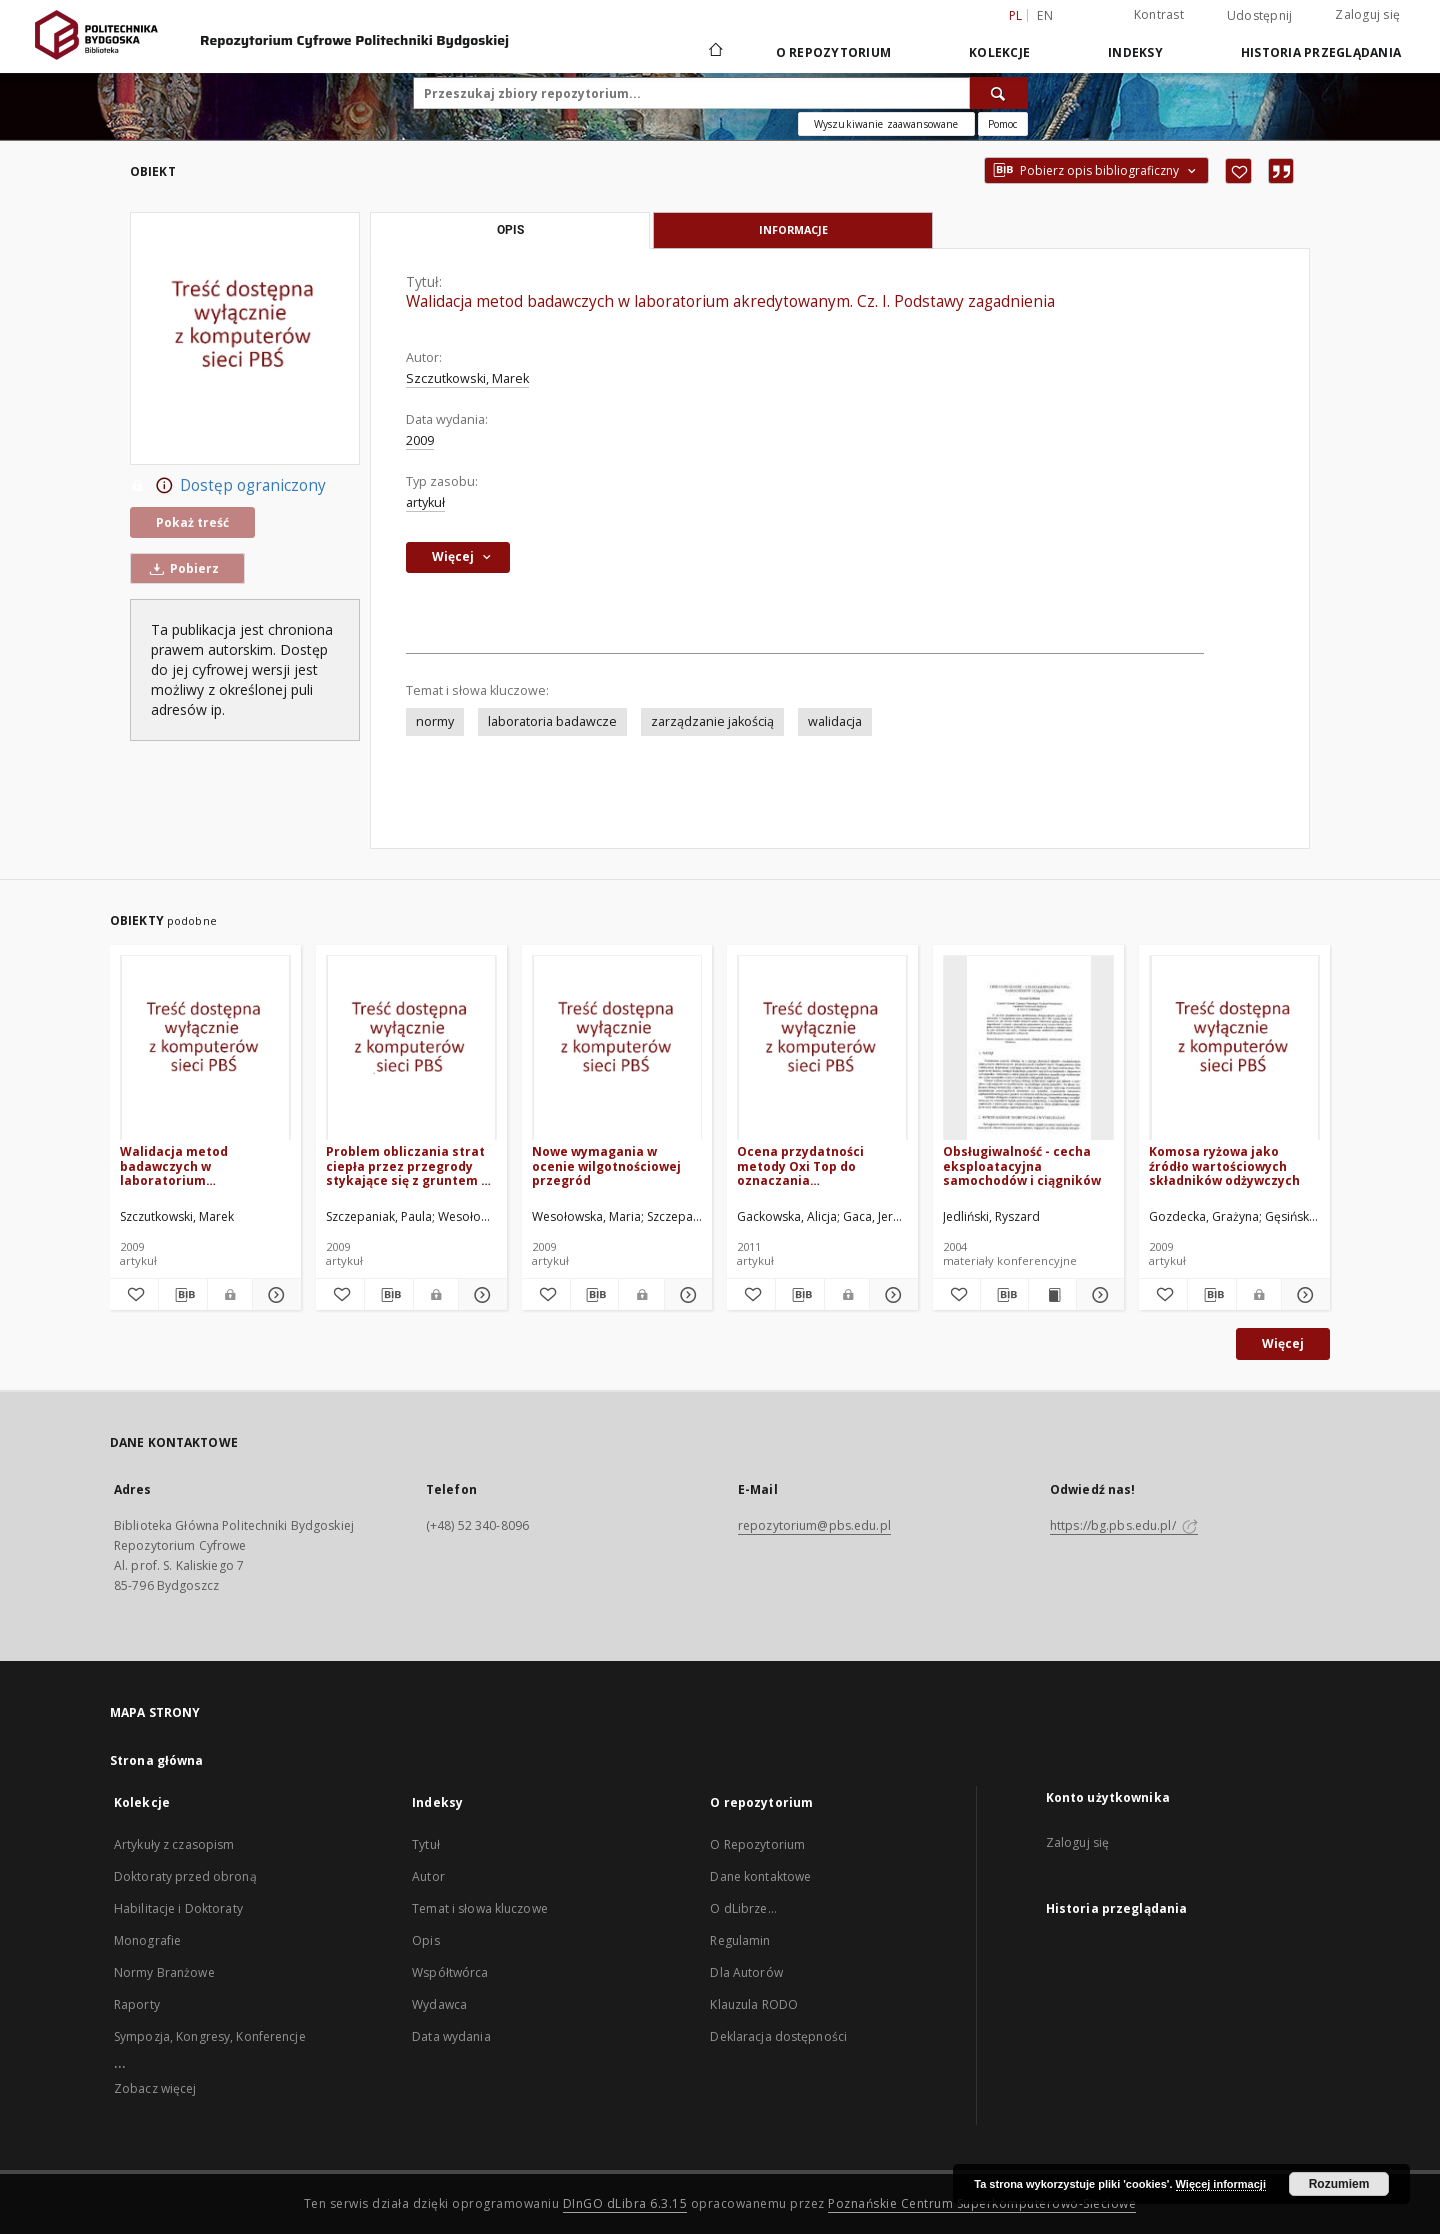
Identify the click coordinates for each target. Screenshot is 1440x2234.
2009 (420, 440)
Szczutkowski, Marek (467, 378)
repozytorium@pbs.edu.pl (814, 1525)
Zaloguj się (1367, 14)
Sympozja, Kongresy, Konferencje (210, 2036)
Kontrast (1159, 14)
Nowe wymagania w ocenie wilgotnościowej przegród (606, 1165)
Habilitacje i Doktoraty (178, 1908)
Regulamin (740, 1940)
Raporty (137, 2004)
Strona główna (157, 1760)
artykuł (425, 502)
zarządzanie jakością (712, 721)
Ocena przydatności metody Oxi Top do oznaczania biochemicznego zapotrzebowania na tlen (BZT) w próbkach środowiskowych (817, 1165)
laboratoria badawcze (552, 721)
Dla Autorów (746, 1972)
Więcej (1283, 1343)
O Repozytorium (757, 1844)
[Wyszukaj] (999, 93)
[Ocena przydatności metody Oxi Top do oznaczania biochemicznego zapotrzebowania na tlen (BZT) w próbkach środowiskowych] (822, 1048)
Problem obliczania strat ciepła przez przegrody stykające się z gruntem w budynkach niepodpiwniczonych (408, 1165)
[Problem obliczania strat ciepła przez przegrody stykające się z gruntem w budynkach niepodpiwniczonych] (411, 1048)
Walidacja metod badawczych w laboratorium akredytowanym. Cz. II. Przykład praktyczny (192, 1165)
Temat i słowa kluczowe (480, 1908)
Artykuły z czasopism (174, 1844)
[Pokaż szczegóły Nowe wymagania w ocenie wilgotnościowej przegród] (686, 1295)
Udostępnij (1260, 16)
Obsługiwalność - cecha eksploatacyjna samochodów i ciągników (1022, 1165)
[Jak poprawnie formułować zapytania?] (1003, 124)
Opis (425, 1940)
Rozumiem (1339, 2184)
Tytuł (426, 1844)
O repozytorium (834, 52)
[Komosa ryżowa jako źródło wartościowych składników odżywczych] (1234, 1048)
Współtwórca (450, 1972)
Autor (428, 1876)
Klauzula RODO (754, 2004)
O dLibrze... (743, 1908)
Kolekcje (999, 52)
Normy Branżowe (164, 1972)
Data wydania (451, 2036)
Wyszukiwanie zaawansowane (886, 124)
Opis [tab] (510, 230)
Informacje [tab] (793, 229)
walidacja (835, 721)
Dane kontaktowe (760, 1876)
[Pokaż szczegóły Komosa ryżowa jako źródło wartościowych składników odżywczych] (1303, 1295)
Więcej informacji (1221, 2184)
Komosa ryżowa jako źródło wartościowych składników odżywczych (1224, 1165)
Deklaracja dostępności (778, 2036)
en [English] (1045, 15)
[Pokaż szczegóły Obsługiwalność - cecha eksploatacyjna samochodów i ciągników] (1097, 1295)
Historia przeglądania (1321, 52)
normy (435, 721)
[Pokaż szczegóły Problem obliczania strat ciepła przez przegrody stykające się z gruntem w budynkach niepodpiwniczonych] (480, 1295)
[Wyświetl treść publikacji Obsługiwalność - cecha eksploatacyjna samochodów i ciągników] (1052, 1295)
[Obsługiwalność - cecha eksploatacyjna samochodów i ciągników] (1028, 1048)
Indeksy (1135, 52)
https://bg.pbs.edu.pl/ (1124, 1525)
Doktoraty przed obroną (185, 1876)
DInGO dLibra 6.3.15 (625, 2203)
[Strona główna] (714, 52)
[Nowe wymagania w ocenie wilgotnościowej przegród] (617, 1048)
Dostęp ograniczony (228, 486)
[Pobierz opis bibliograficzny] (183, 1295)
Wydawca (439, 2004)
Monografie (147, 1940)
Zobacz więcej (155, 2088)
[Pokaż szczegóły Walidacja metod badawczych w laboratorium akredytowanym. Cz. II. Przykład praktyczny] (274, 1295)
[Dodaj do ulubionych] (1238, 171)
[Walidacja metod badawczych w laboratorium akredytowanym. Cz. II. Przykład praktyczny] (205, 1048)
